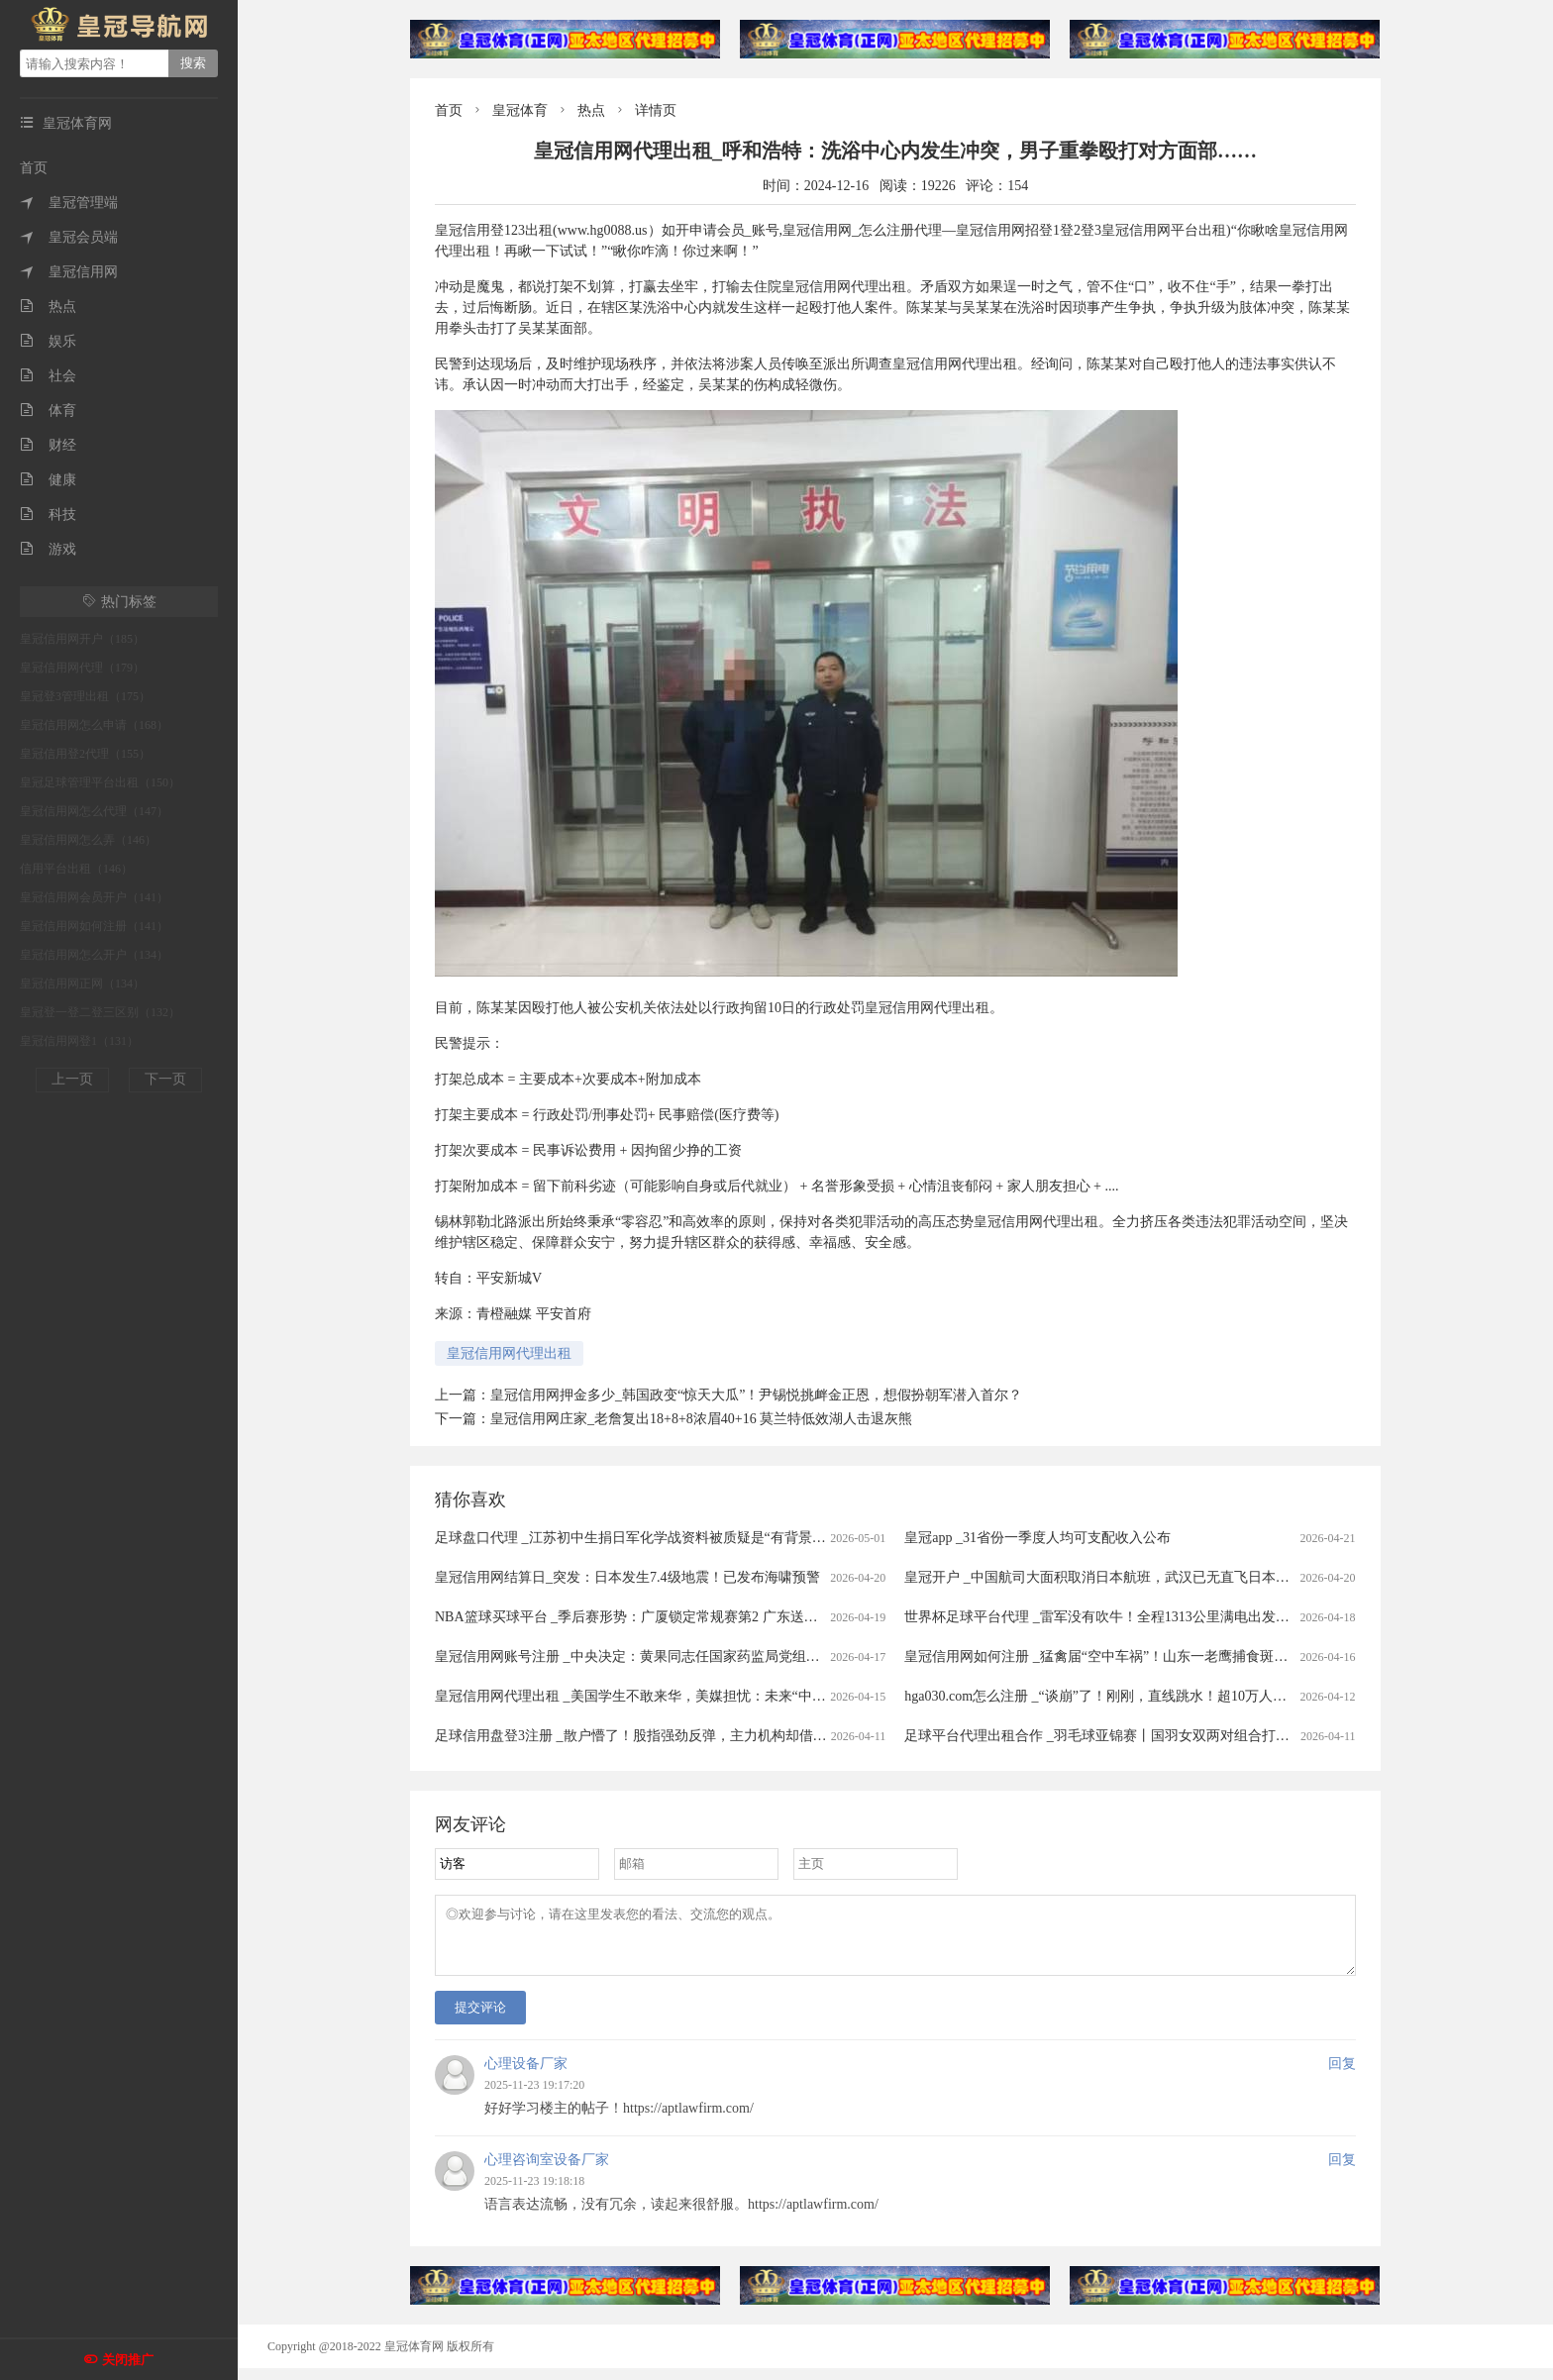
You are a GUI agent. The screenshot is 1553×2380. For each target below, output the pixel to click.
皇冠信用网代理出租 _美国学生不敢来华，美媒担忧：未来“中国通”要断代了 (668, 1696)
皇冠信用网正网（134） (82, 983)
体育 (48, 410)
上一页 (72, 1079)
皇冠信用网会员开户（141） (94, 897)
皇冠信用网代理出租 (509, 1353)
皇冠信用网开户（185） (82, 639)
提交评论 (480, 2019)
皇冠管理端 (69, 202)
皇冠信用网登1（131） (79, 1041)
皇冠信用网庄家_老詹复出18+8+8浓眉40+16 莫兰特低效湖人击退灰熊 (701, 1418)
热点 (48, 306)
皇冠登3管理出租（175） (85, 696)
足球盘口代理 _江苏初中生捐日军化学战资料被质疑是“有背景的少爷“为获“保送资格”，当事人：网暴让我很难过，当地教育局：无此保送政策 (868, 1537)
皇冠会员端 (69, 237)
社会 (48, 375)
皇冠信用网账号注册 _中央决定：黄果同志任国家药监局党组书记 (634, 1656)
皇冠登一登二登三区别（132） (100, 1012)
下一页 (165, 1079)
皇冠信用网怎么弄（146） (88, 840)
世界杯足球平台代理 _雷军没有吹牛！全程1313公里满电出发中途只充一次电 (1138, 1616)
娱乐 (48, 341)
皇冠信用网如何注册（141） (94, 926)
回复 (1342, 2075)
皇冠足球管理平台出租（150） (100, 782)
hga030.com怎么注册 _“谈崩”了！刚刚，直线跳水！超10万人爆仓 (1102, 1696)
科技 (48, 514)
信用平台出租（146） (76, 869)
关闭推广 (128, 2359)
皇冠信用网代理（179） (82, 667)
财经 (48, 445)
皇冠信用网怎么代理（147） (94, 811)
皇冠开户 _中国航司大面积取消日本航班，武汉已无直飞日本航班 (1103, 1577)
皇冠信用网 (69, 271)
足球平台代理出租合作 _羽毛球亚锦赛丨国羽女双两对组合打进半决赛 (1117, 1735)
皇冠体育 (520, 110)
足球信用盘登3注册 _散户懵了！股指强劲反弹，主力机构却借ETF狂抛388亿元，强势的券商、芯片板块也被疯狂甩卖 (792, 1735)
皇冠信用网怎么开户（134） (94, 955)
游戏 (48, 549)
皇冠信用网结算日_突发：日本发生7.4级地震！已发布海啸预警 (627, 1577)
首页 (34, 167)
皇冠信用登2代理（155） (85, 754)
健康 (48, 479)
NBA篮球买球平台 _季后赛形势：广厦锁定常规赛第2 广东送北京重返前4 (657, 1616)
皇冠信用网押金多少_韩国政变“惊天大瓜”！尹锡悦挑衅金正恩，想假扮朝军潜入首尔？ (756, 1395)
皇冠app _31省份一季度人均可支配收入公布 (1037, 1537)
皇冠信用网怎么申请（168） (94, 725)
